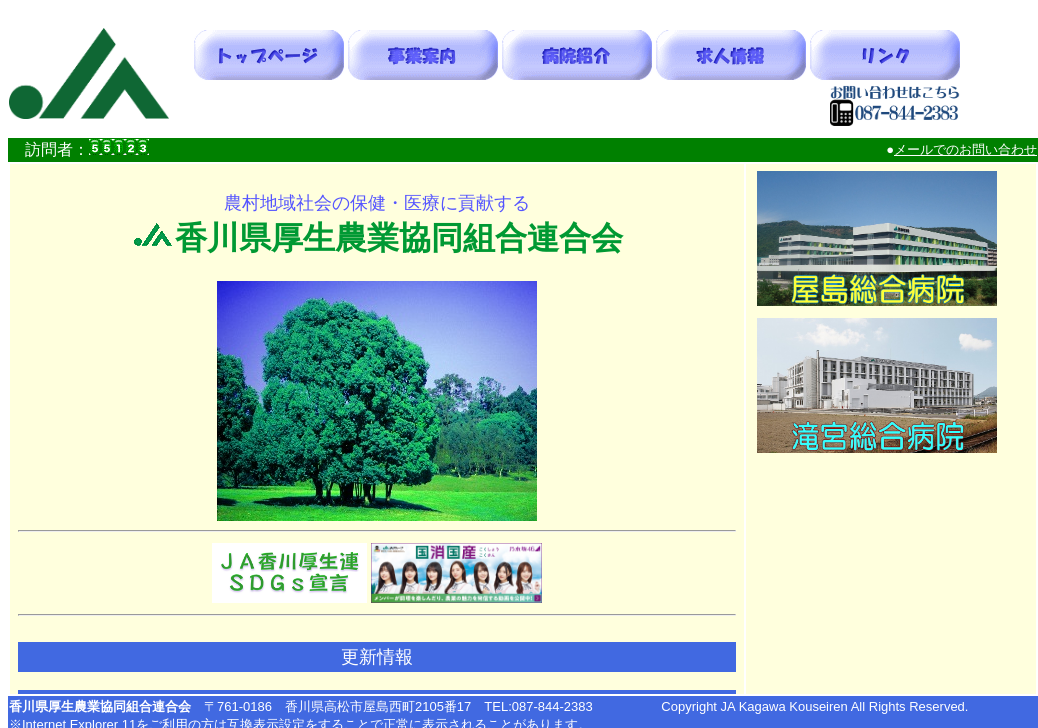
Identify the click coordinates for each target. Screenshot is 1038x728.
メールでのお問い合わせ (965, 149)
